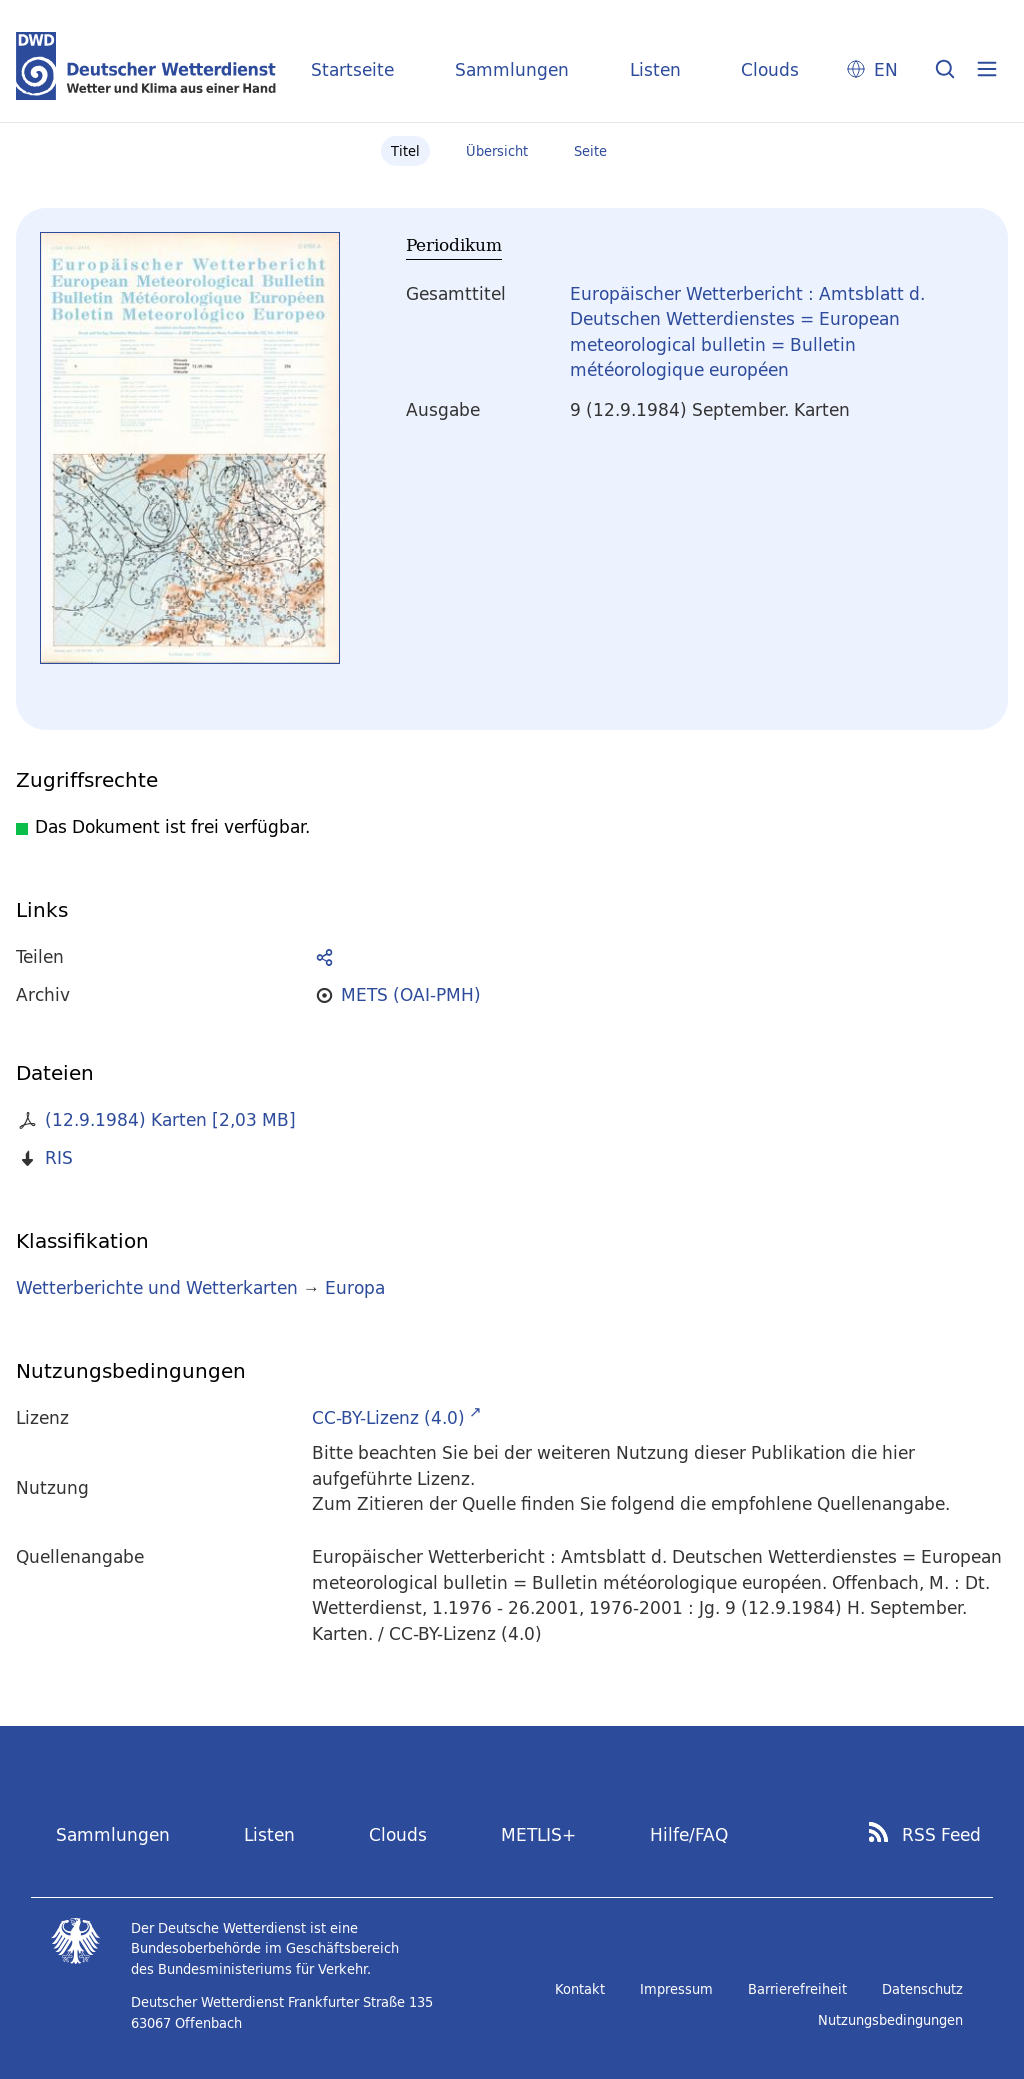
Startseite (352, 69)
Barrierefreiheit (797, 1989)
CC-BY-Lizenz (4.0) (388, 1417)
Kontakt (580, 1989)
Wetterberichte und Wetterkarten (157, 1287)
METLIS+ (538, 1834)
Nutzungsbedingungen (890, 2020)
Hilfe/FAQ (689, 1834)
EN (886, 69)
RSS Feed (941, 1835)
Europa (355, 1287)
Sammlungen (512, 69)
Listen (655, 69)
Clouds (770, 69)
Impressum (676, 1989)
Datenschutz (922, 1989)
